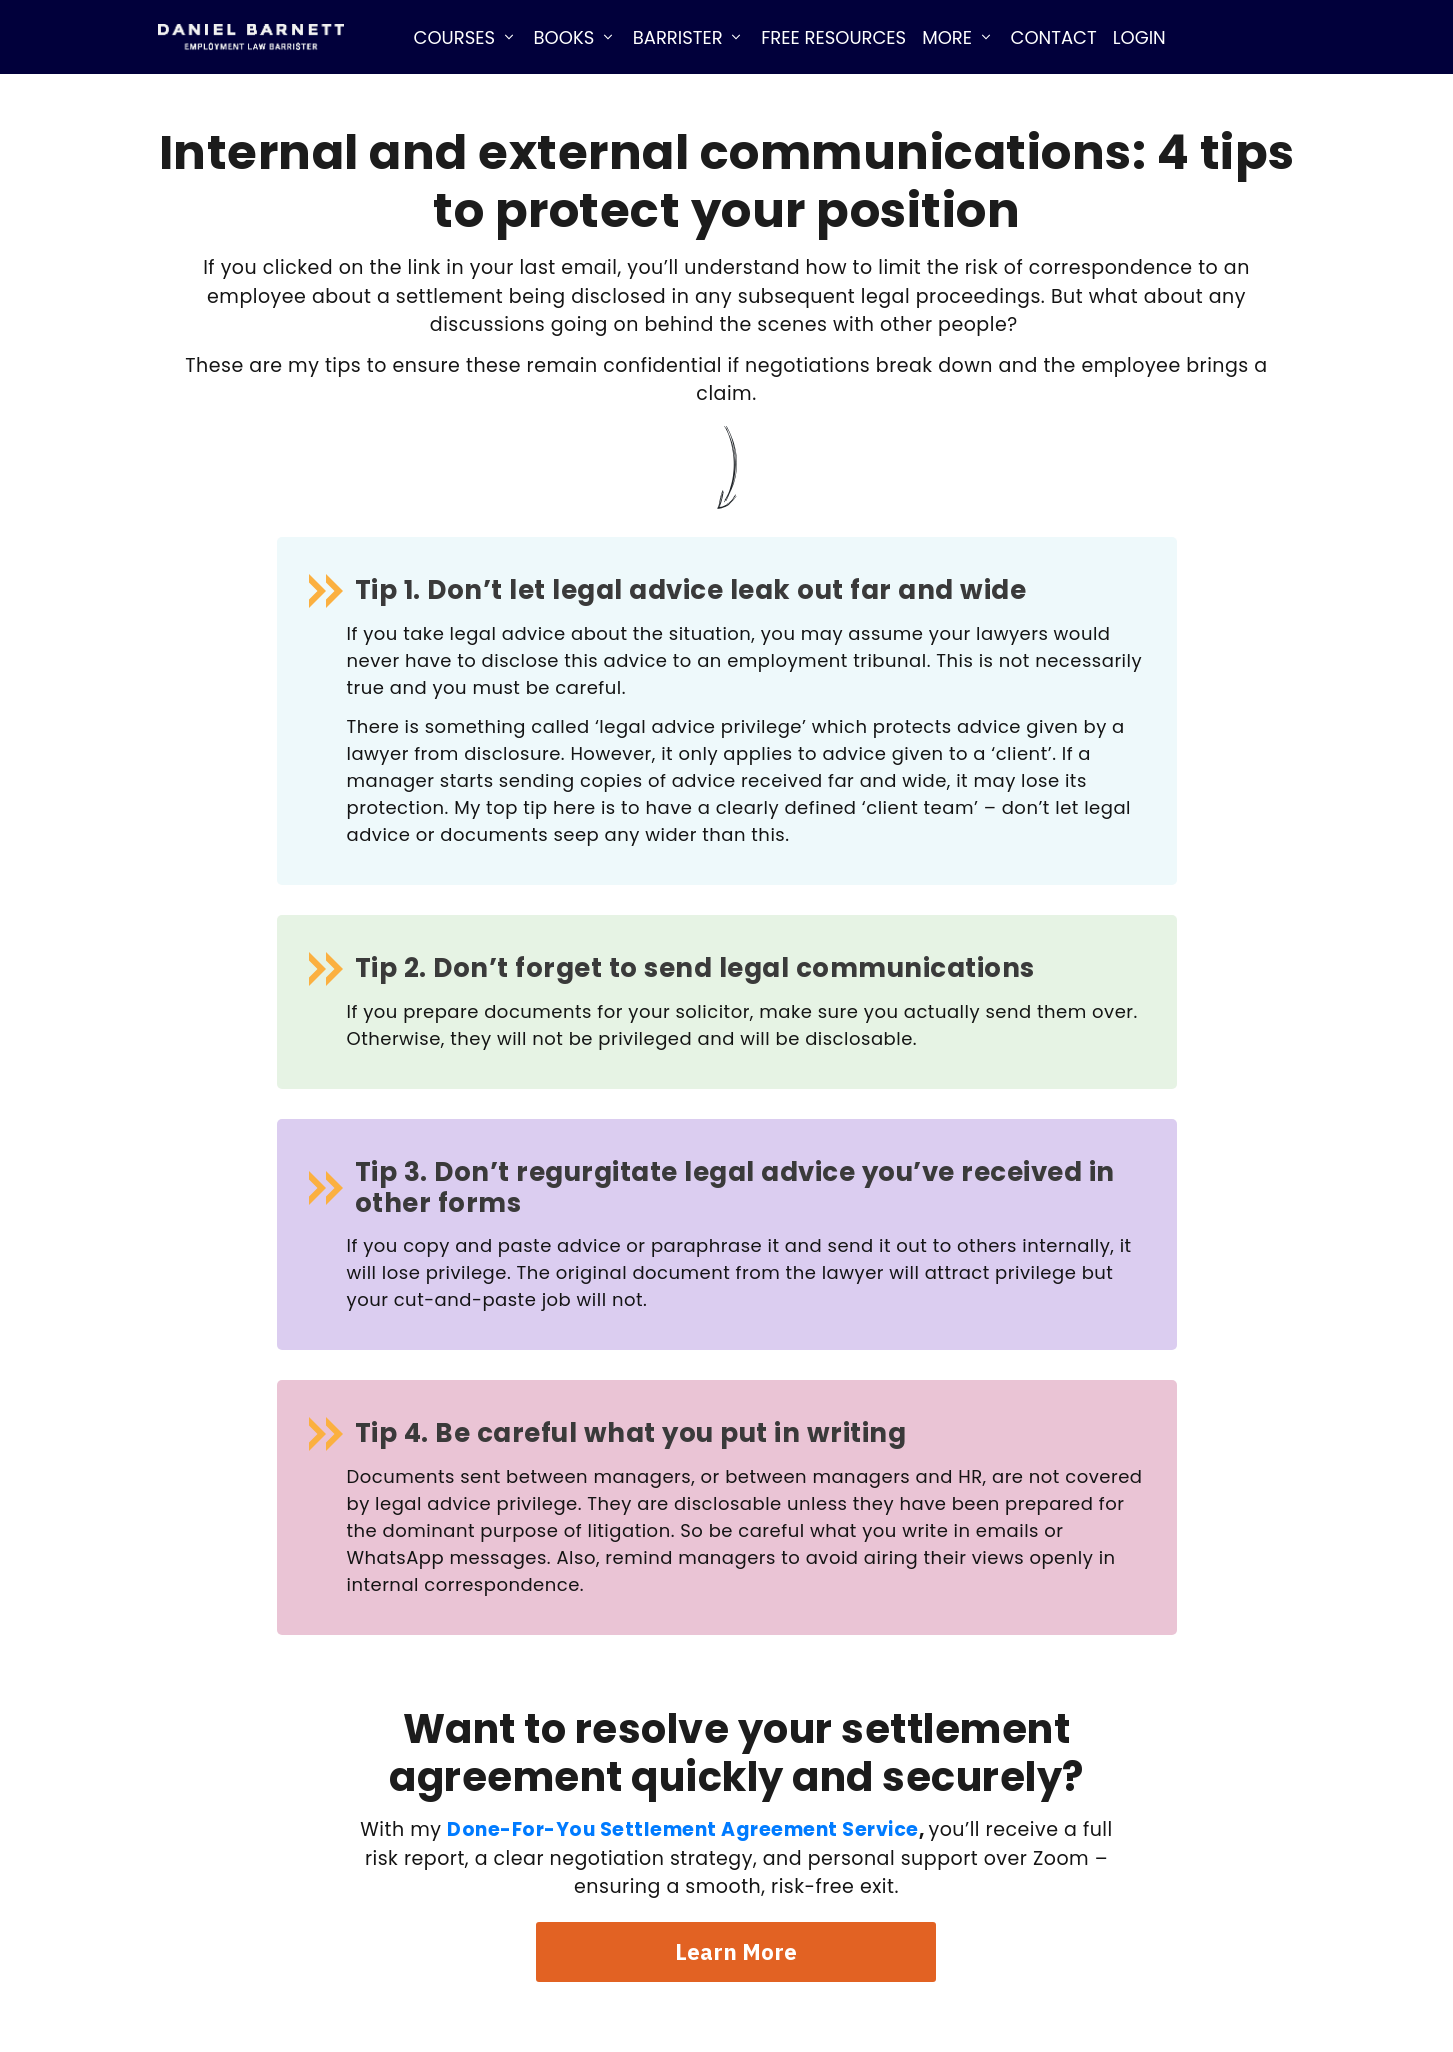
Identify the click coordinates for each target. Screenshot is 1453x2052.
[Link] (466, 37)
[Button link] (736, 1952)
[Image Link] (250, 37)
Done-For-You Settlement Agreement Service (683, 1829)
